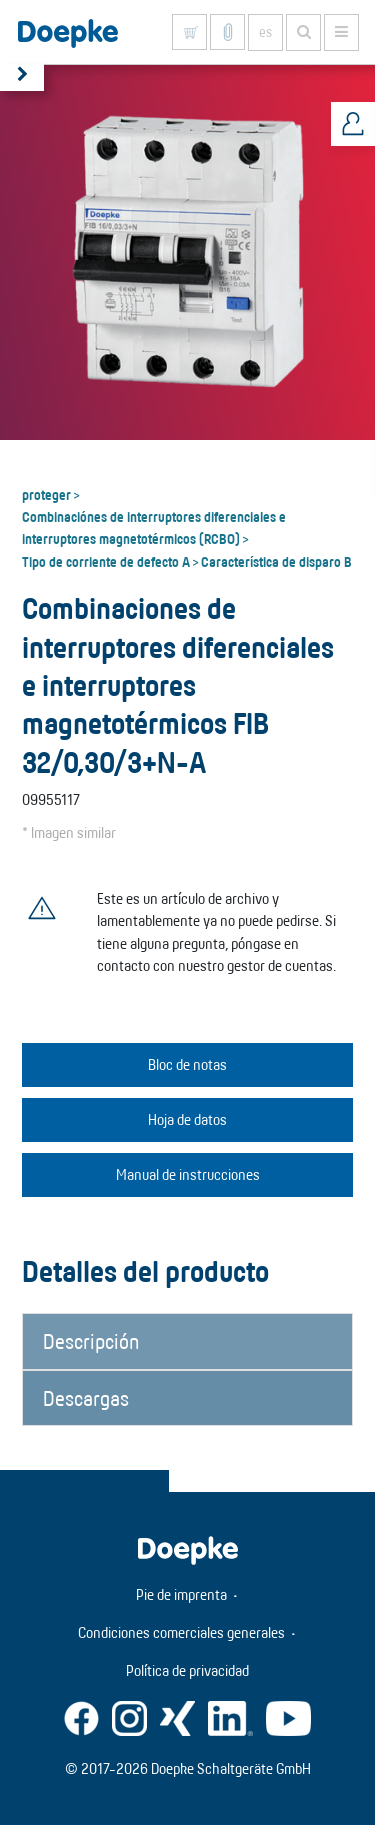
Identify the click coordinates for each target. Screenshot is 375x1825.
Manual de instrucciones (188, 1174)
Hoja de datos (187, 1119)
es (265, 32)
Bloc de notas (187, 1064)
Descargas (86, 1398)
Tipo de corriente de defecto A (106, 561)
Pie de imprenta (181, 1594)
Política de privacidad (187, 1670)
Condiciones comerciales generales (181, 1632)
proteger (46, 494)
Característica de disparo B (276, 561)
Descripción (91, 1341)
